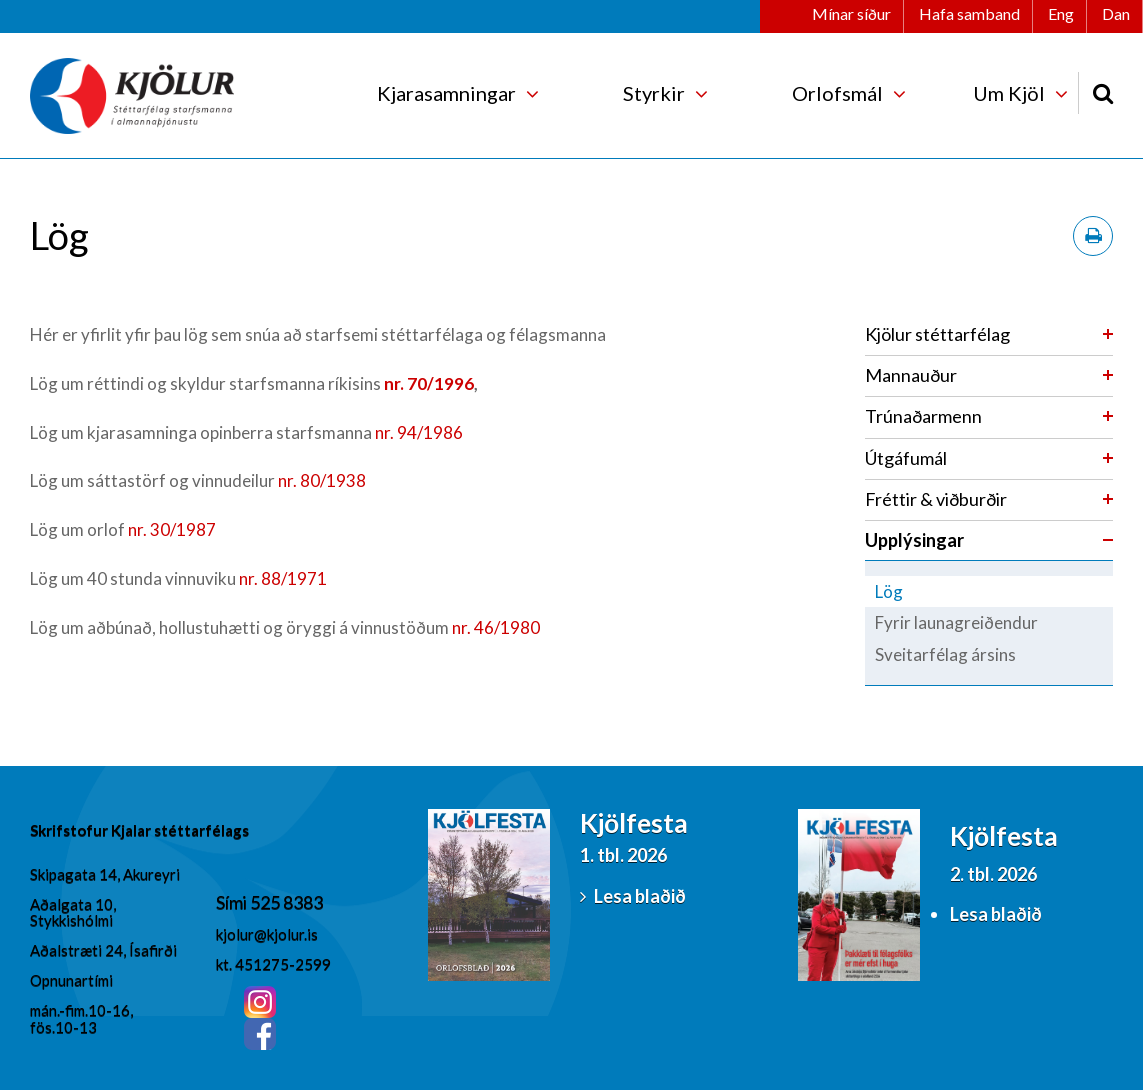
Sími (233, 902)
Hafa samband (969, 13)
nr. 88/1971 (283, 578)
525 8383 (286, 902)
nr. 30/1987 (172, 529)
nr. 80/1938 (320, 480)
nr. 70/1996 (429, 383)
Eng (1061, 13)
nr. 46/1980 (496, 627)
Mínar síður (851, 13)
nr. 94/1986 (419, 432)
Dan (1116, 13)
